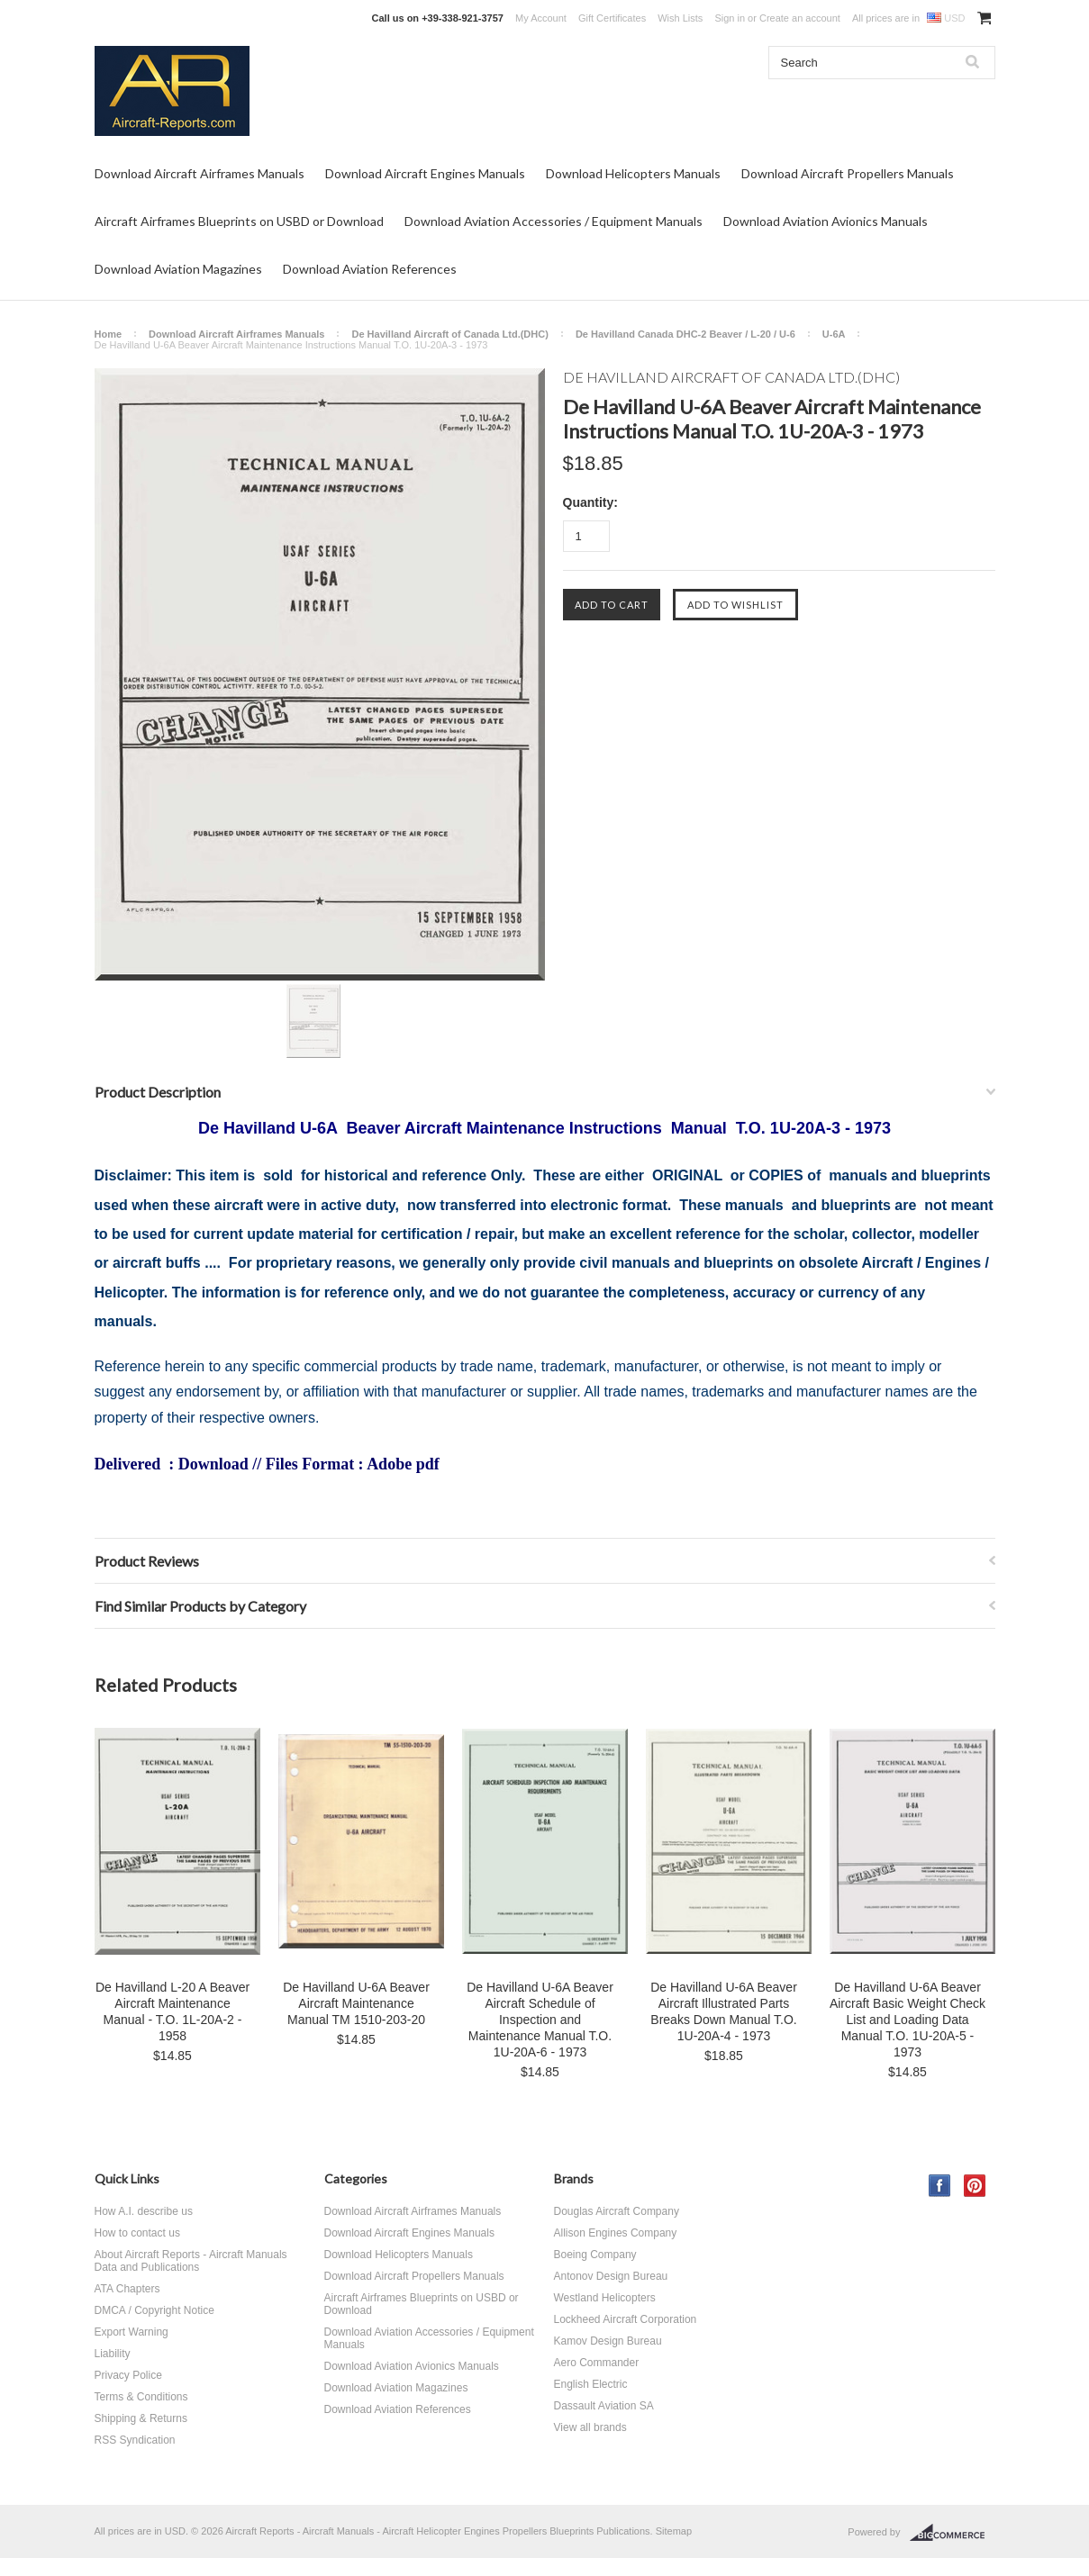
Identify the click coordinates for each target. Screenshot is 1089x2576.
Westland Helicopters (605, 2297)
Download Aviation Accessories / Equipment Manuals (553, 221)
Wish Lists (680, 18)
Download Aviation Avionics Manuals (825, 221)
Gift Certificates (612, 18)
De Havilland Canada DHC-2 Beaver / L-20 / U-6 (685, 334)
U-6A (834, 334)
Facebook (940, 2185)
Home (109, 334)
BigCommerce (952, 2533)
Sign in (729, 18)
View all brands (590, 2427)
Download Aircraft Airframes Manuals (199, 173)
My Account (541, 18)
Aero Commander (597, 2362)
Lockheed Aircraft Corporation (625, 2319)
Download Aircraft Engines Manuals (425, 173)
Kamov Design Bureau (608, 2341)
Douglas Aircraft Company (616, 2211)
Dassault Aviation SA (604, 2406)
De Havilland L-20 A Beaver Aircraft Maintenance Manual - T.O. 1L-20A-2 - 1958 (172, 2011)
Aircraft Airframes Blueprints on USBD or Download (239, 221)
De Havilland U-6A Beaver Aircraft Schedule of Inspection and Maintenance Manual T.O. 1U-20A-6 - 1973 (540, 2019)
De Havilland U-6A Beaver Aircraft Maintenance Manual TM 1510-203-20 (356, 2003)
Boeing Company (595, 2254)
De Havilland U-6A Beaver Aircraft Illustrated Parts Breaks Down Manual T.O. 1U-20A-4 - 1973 (723, 2011)
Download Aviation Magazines (178, 268)
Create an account (799, 18)
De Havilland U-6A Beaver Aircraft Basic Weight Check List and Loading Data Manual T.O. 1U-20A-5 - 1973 (907, 2019)
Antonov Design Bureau (611, 2276)
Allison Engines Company (615, 2233)
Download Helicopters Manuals (633, 173)
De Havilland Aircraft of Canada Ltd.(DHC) (449, 334)
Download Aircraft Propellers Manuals (847, 173)
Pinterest (975, 2185)
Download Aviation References (370, 268)
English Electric (591, 2384)
